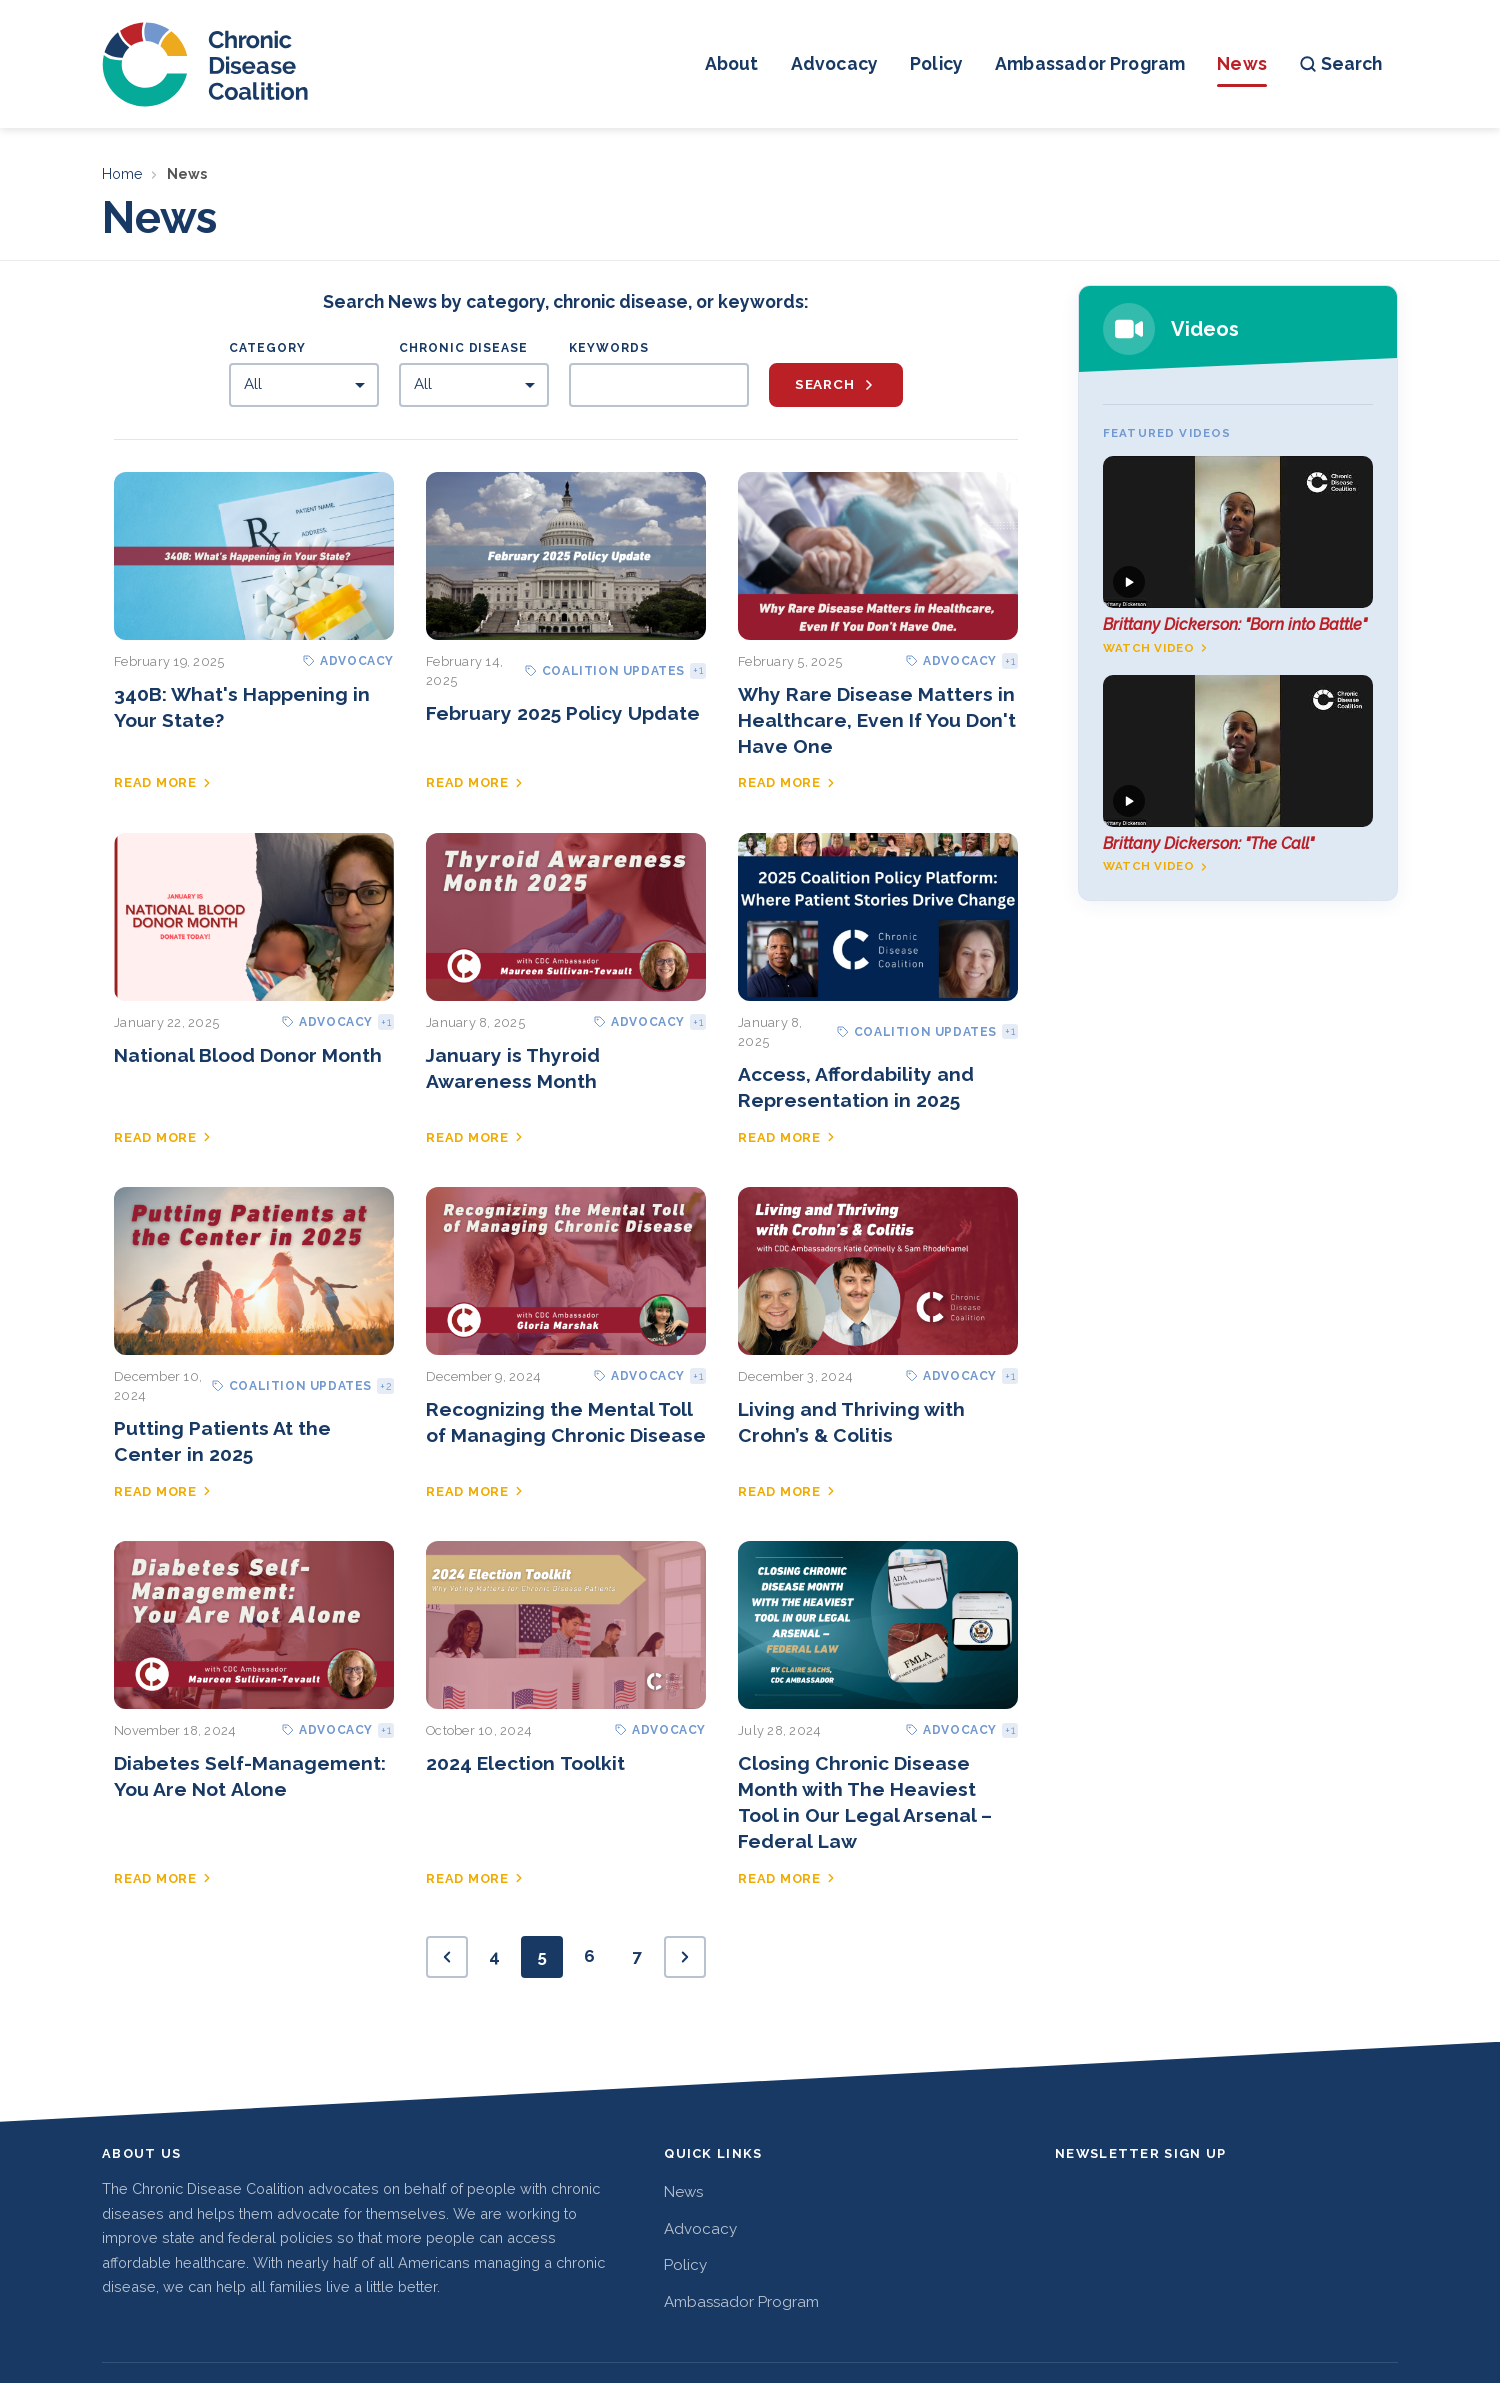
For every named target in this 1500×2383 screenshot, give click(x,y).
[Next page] (685, 1957)
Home (122, 174)
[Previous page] (447, 1957)
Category (267, 348)
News (1242, 63)
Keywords (609, 348)
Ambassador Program (1090, 63)
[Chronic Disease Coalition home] (206, 64)
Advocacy (834, 63)
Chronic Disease (463, 348)
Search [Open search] (1340, 63)
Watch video (1156, 648)
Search (836, 384)
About (732, 63)
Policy (936, 63)
